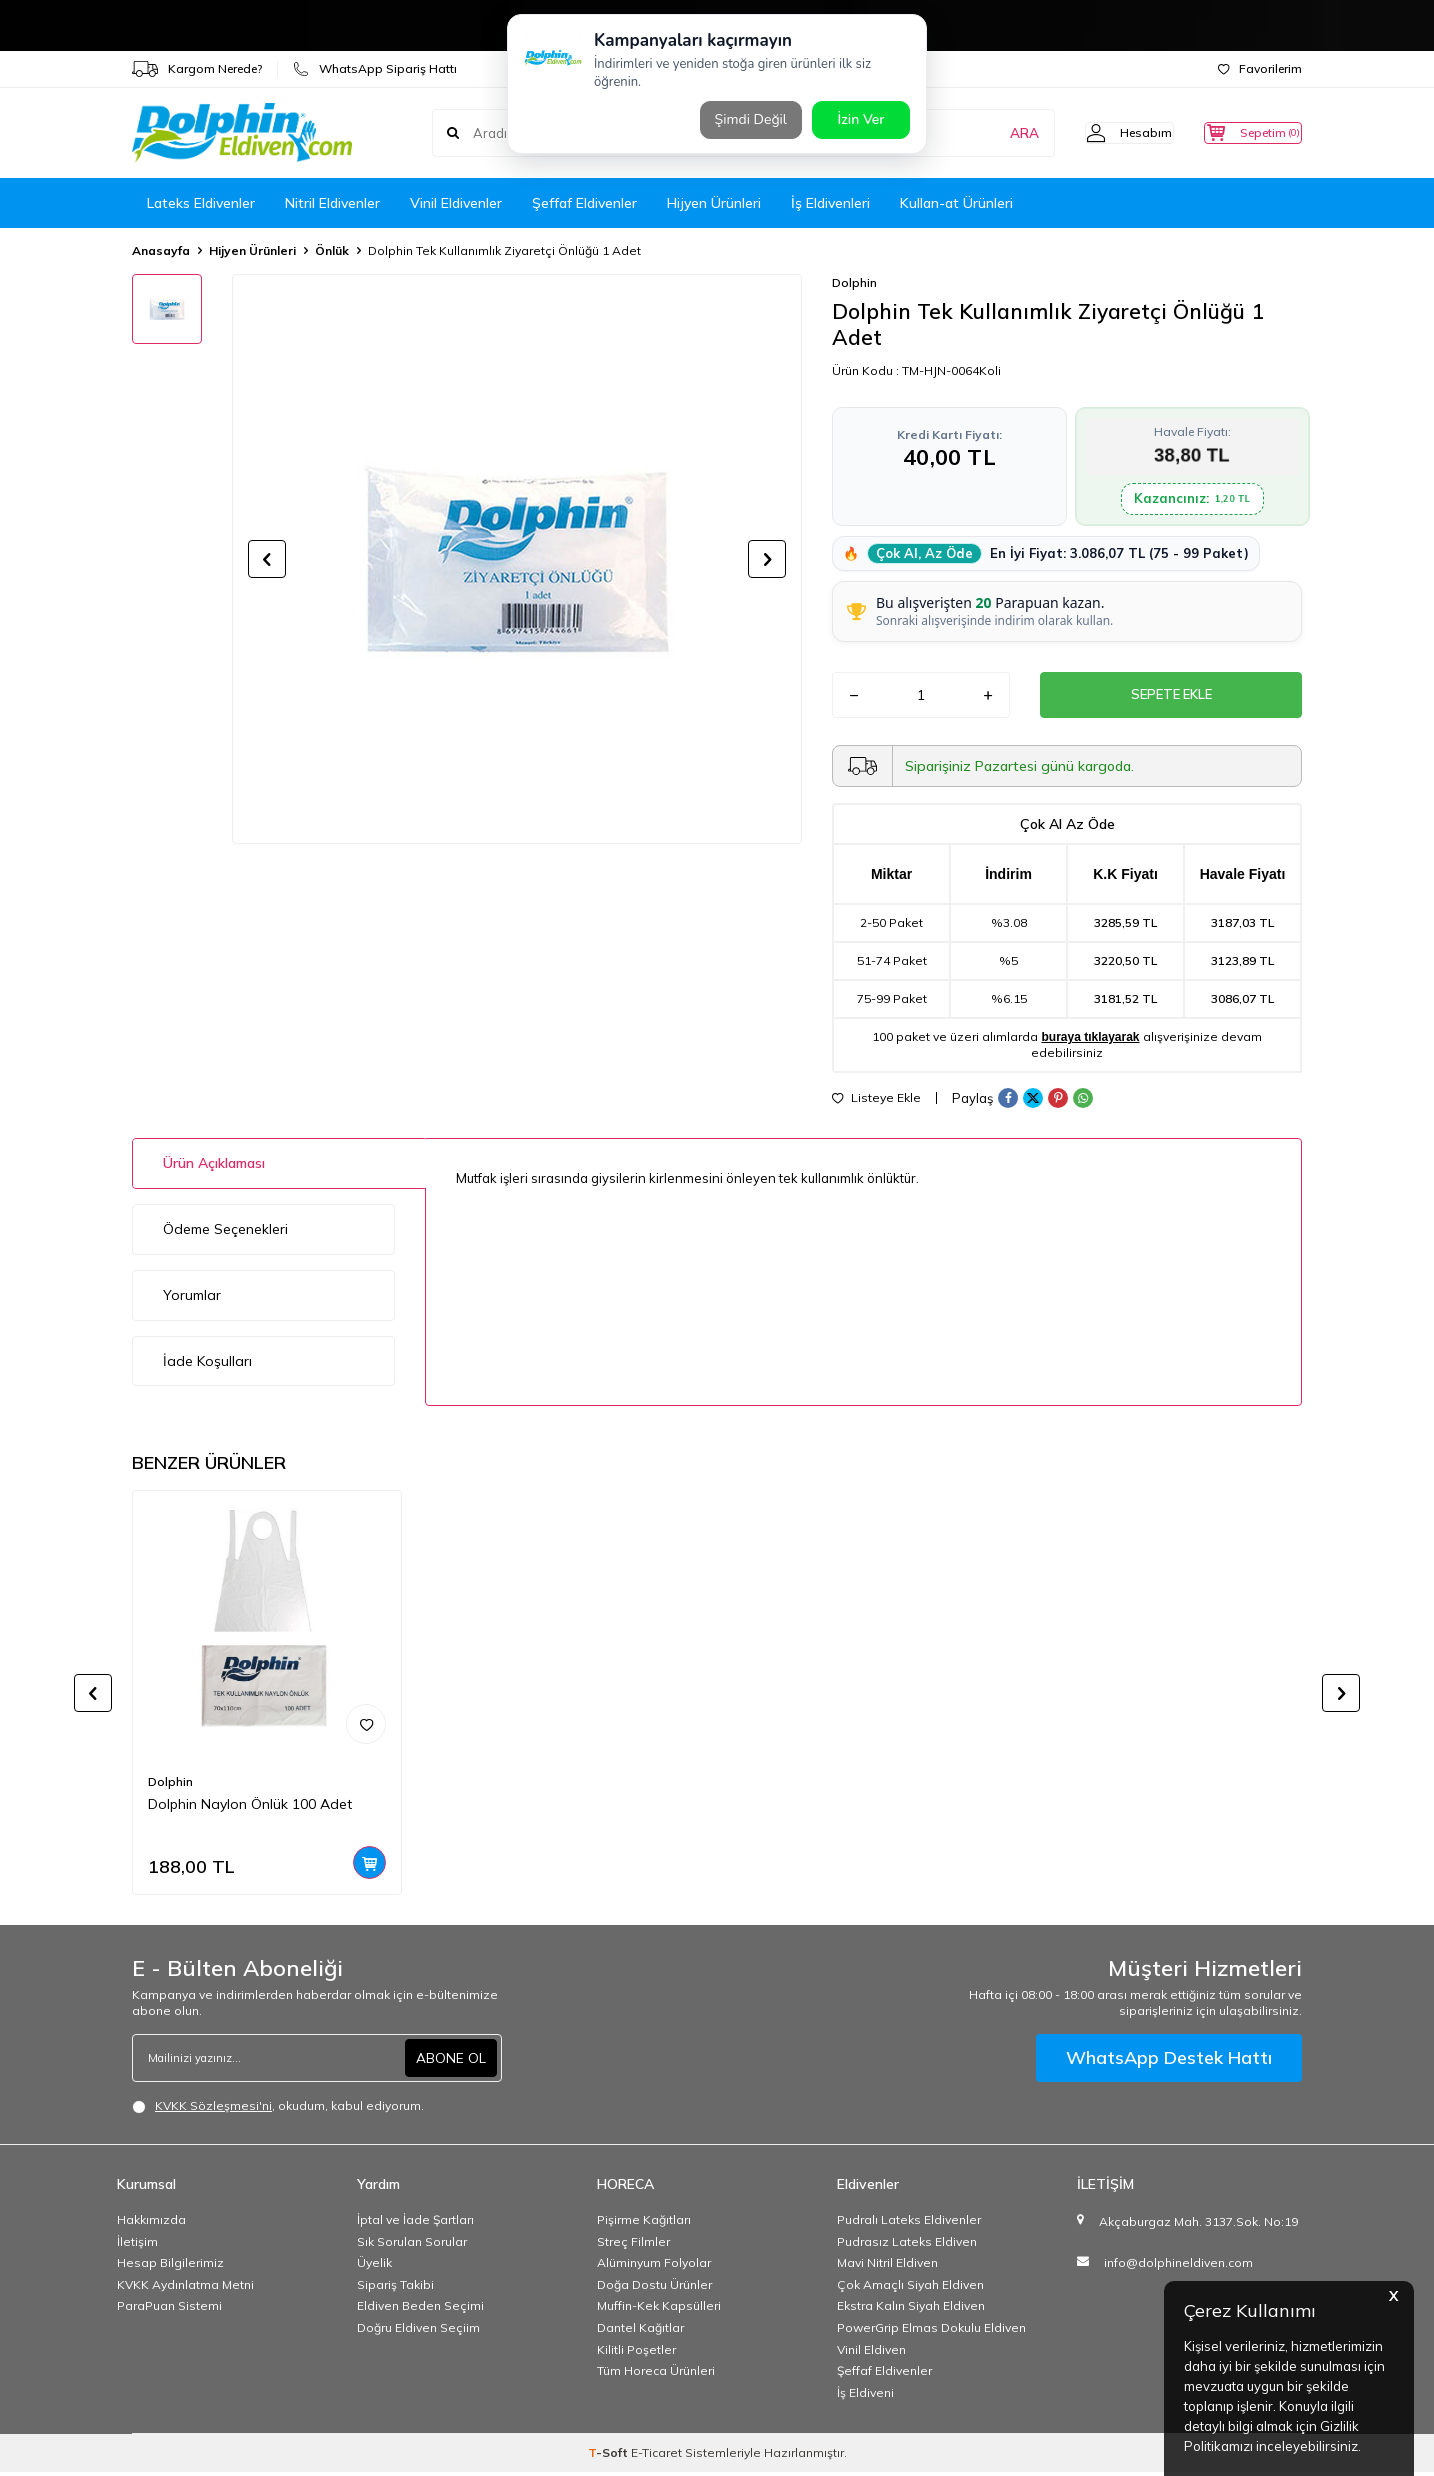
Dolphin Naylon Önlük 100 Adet (250, 1808)
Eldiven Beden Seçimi (420, 2309)
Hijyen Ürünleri (714, 203)
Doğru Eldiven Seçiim (418, 2331)
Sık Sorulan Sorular (412, 2245)
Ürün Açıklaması (214, 1167)
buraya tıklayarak (1090, 1041)
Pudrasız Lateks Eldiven (907, 2245)
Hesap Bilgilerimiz (170, 2266)
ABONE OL (451, 2062)
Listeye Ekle (876, 1102)
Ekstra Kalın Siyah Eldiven (911, 2309)
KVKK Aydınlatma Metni (185, 2288)
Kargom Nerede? (197, 69)
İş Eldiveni (865, 2396)
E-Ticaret (656, 2456)
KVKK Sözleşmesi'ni (213, 2109)
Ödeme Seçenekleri (225, 1233)
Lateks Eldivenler (201, 203)
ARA (989, 133)
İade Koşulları (207, 1365)
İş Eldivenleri (830, 203)
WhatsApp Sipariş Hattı (375, 69)
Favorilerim (1260, 68)
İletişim (137, 2245)
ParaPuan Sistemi (169, 2309)
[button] (267, 559)
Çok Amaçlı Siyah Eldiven (910, 2288)
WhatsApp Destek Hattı (1169, 2061)
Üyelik (374, 2266)
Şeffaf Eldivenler (584, 203)
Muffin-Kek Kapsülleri (659, 2309)
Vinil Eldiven (871, 2353)
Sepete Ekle (1171, 697)
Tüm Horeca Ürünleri (656, 2374)
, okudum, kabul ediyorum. (278, 2110)
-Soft (609, 2456)
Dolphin (854, 282)
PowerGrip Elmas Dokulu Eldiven (931, 2331)
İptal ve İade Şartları (415, 2223)
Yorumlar (192, 1299)
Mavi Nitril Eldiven (887, 2266)
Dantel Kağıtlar (640, 2331)
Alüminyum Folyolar (654, 2266)
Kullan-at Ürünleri (956, 203)
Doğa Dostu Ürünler (654, 2288)
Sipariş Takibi (395, 2288)
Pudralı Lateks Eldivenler (909, 2223)
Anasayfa (161, 250)
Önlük (332, 250)
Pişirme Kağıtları (644, 2223)
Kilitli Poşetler (636, 2353)
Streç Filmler (633, 2245)
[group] (517, 559)
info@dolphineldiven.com (1178, 2266)
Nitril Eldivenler (332, 203)
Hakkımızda (151, 2223)
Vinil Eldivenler (456, 203)
